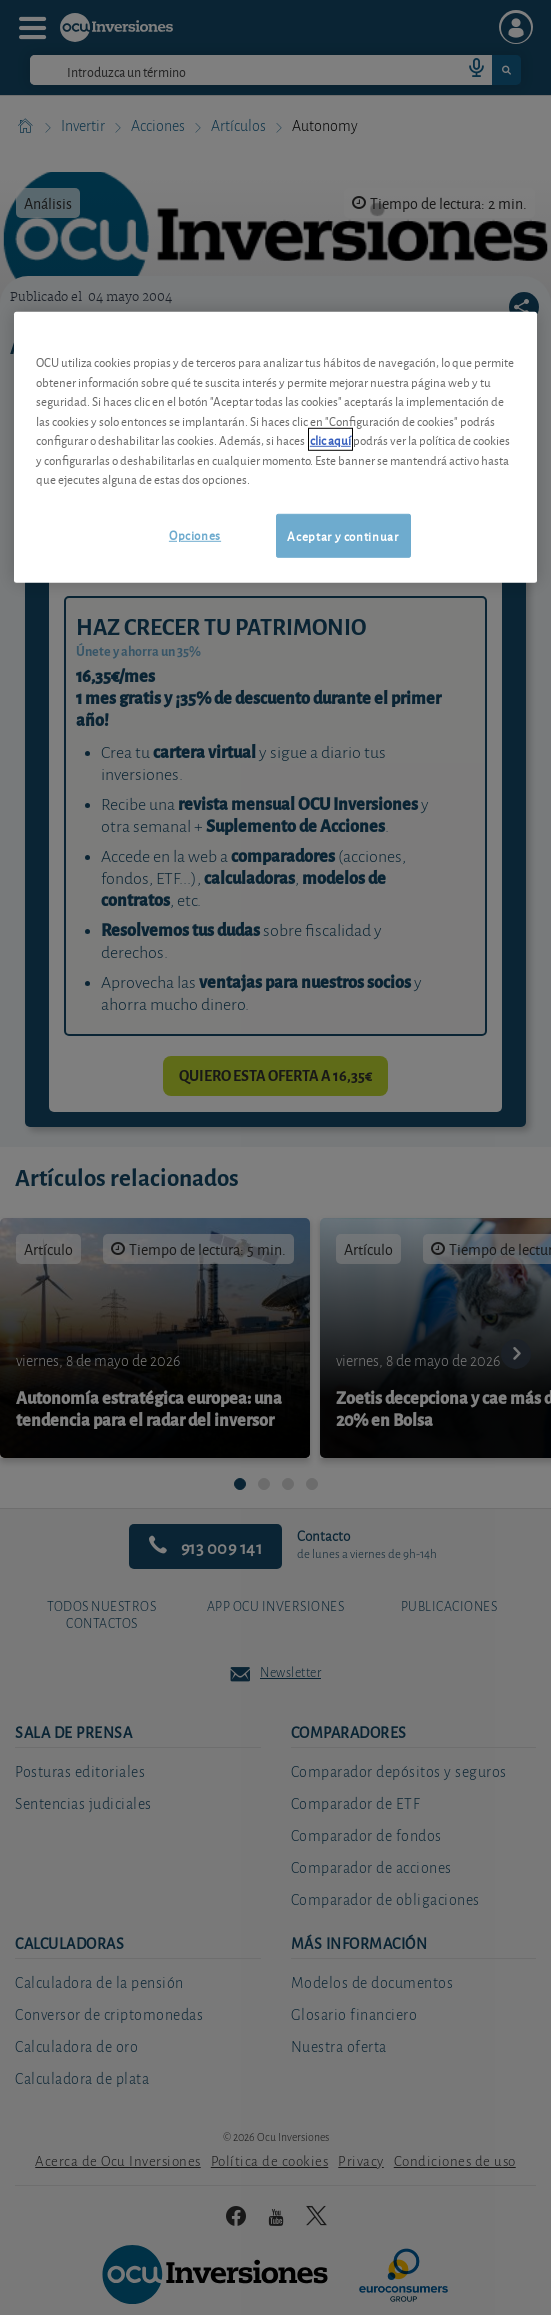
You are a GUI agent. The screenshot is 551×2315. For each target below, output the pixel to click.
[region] (275, 447)
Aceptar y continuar (342, 535)
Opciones (195, 534)
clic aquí (330, 439)
